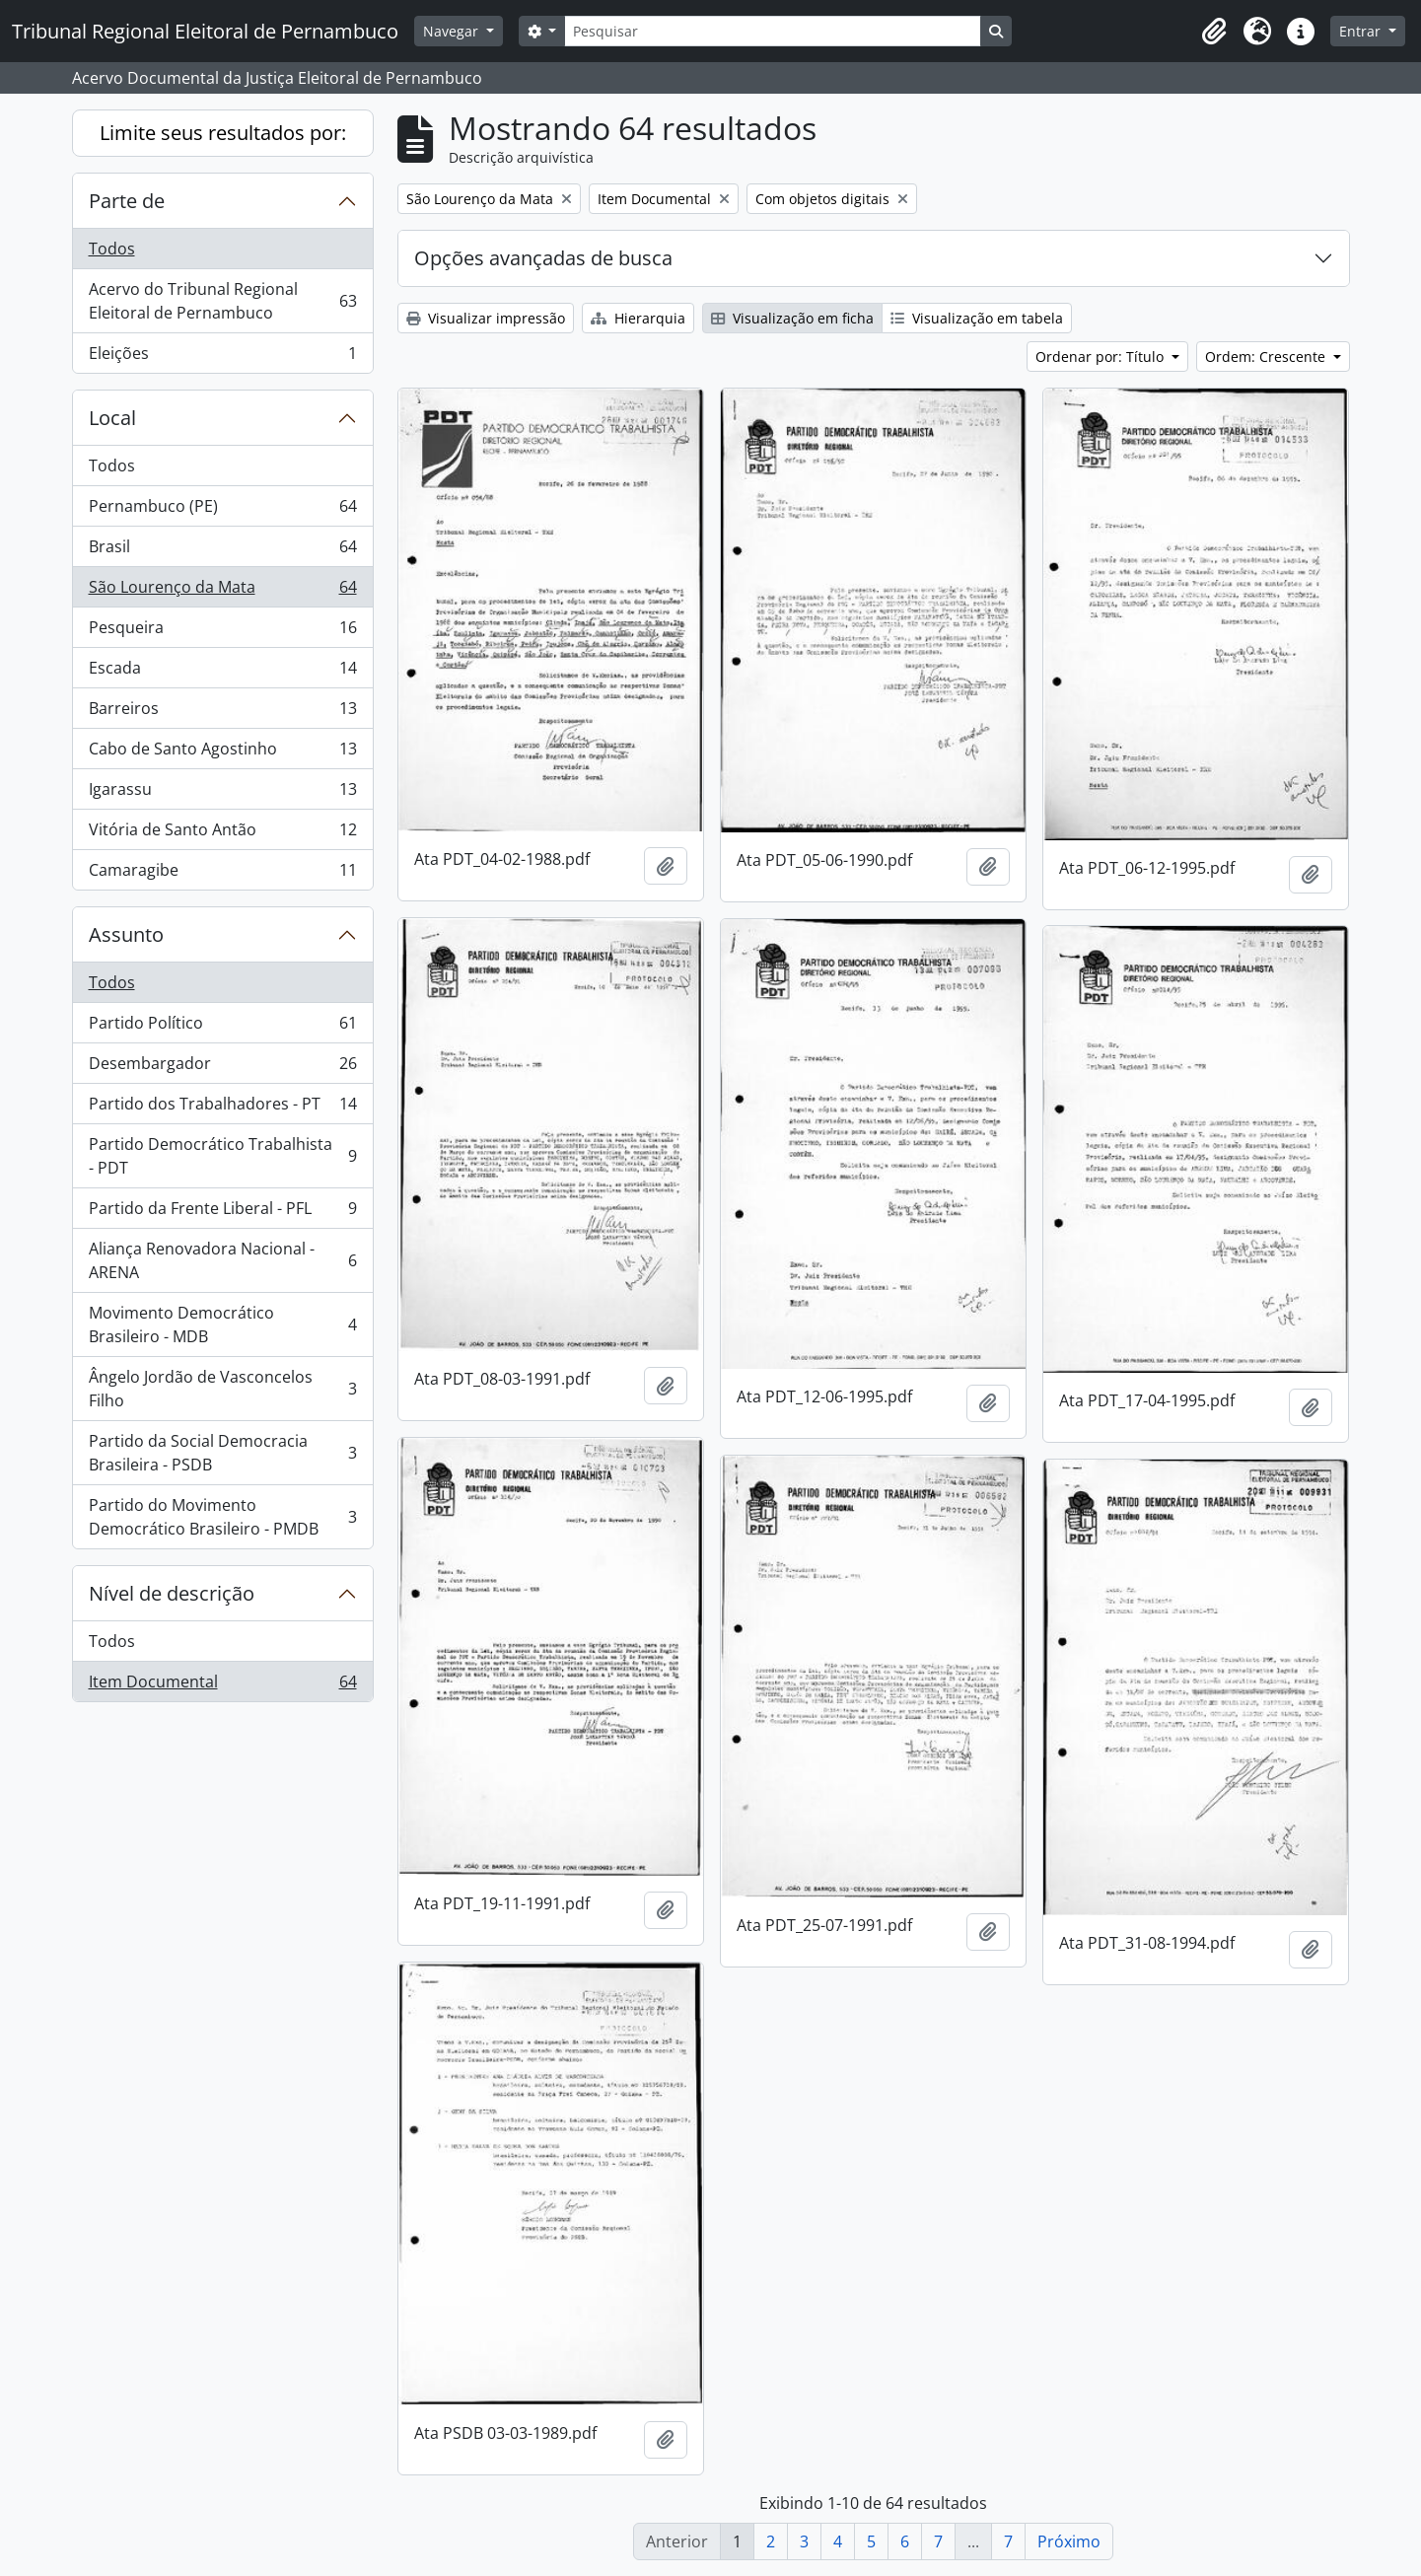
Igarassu (222, 793)
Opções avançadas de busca (543, 258)
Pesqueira (222, 631)
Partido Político (222, 1027)
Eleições (222, 357)
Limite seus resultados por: (223, 132)
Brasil (222, 551)
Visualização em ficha (792, 318)
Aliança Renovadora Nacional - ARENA (222, 1260)
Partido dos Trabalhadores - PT (222, 1108)
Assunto (126, 934)
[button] (1214, 31)
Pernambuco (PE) (222, 510)
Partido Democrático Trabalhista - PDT (222, 1156)
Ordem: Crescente (1267, 356)
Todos (112, 248)
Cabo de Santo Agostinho (222, 753)
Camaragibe (222, 874)
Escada (222, 672)
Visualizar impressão (485, 318)
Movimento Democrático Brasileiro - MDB (222, 1324)
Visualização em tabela (976, 318)
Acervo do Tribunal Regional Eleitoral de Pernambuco (222, 300)
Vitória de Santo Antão (222, 834)
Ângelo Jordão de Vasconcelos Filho (222, 1388)
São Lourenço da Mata (222, 591)
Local (112, 417)
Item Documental (222, 1685)
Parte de (127, 200)
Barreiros (222, 712)
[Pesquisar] (772, 31)
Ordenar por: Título (1101, 356)
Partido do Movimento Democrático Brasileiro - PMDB (222, 1516)
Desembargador (222, 1067)
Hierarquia (638, 318)
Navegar (452, 31)
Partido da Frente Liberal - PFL (222, 1212)
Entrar (1362, 31)
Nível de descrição (171, 1593)
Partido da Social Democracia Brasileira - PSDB (222, 1452)
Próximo (1069, 2541)
